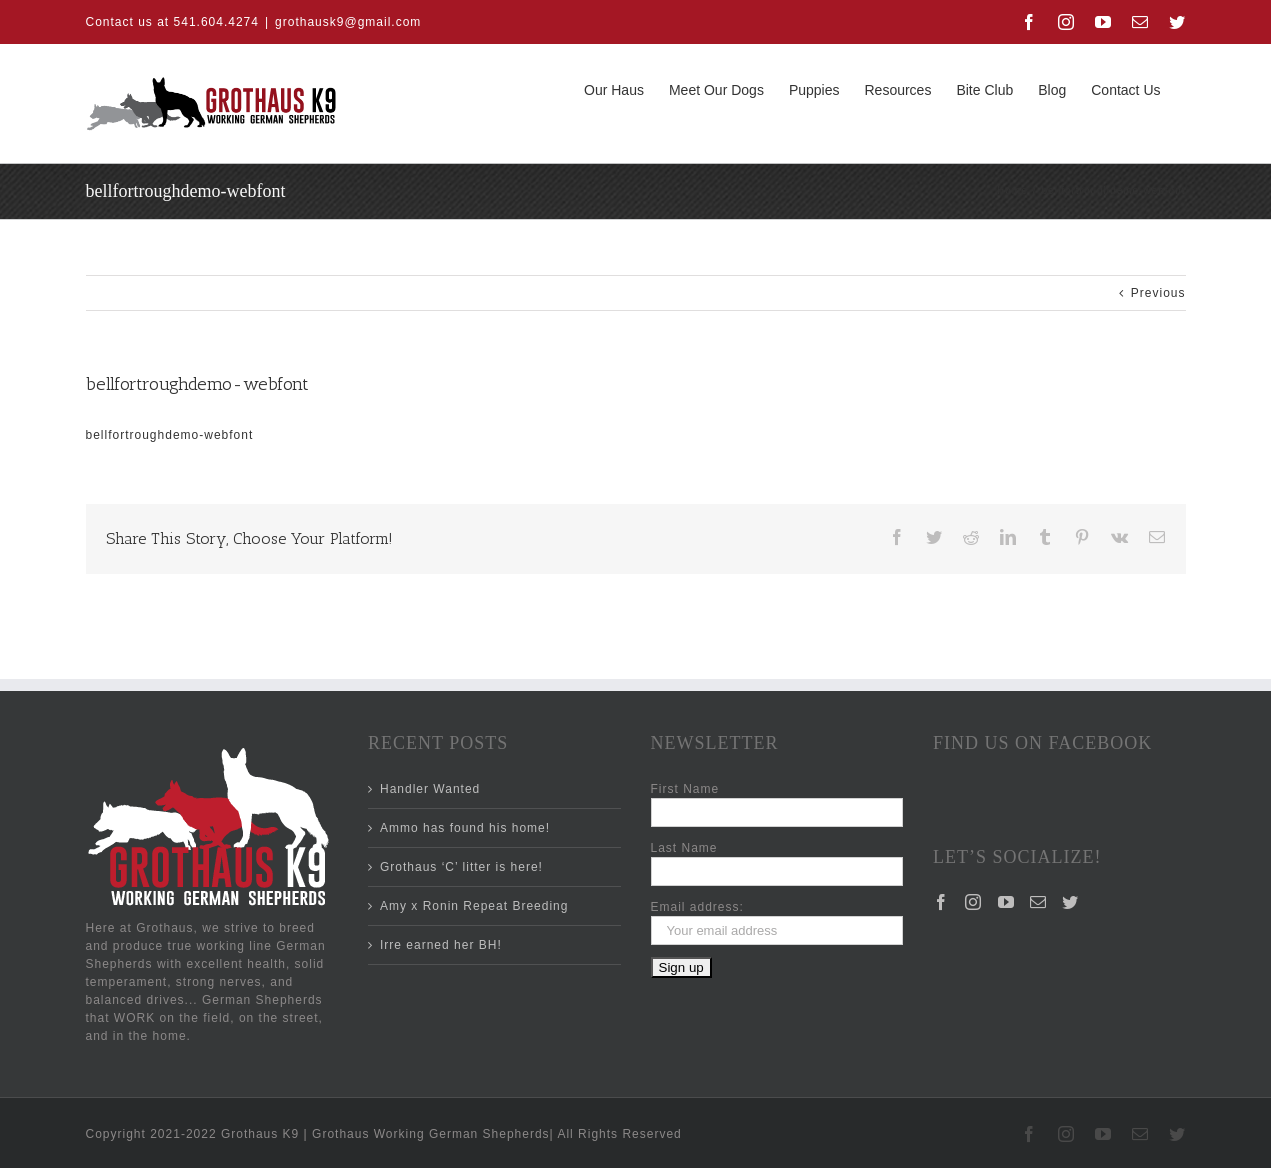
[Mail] (1038, 902)
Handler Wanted (430, 789)
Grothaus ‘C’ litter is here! (461, 867)
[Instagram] (973, 902)
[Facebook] (941, 902)
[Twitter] (1070, 902)
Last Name (684, 848)
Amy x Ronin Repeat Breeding (474, 906)
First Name (685, 789)
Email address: (697, 907)
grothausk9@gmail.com (348, 22)
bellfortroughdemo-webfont (170, 435)
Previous (1158, 293)
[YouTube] (1006, 902)
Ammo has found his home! (465, 828)
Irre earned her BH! (441, 945)
